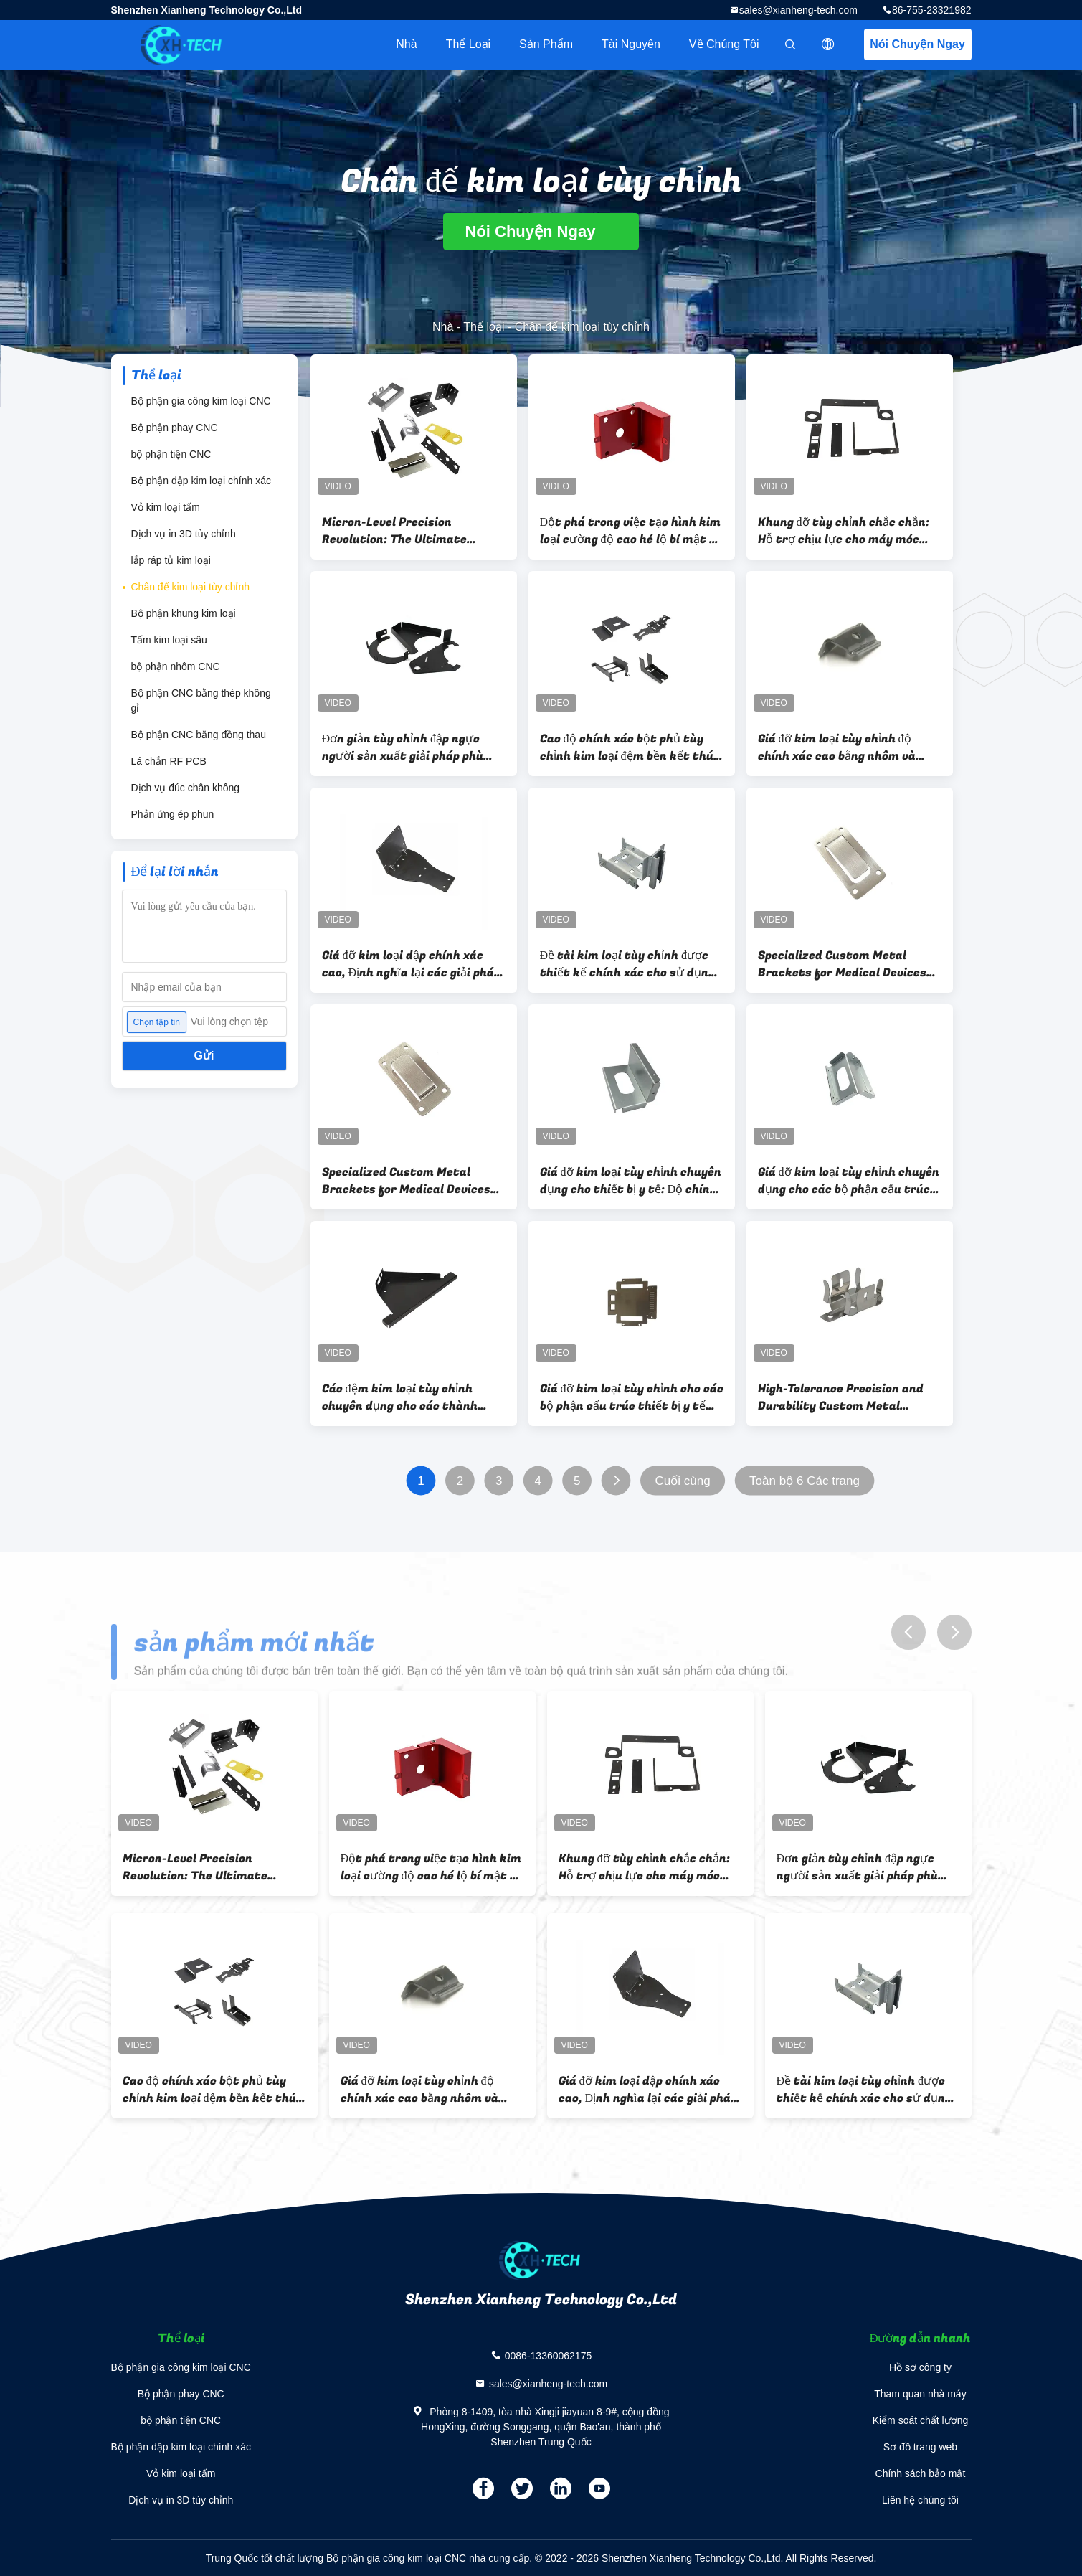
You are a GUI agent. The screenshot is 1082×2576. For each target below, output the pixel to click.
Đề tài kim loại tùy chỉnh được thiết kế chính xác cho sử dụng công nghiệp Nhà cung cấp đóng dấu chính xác (627, 964)
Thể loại (468, 44)
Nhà (406, 44)
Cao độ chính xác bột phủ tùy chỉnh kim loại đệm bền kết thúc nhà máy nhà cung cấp (630, 747)
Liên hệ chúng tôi (920, 2500)
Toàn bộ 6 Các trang (804, 1481)
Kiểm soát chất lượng (921, 2420)
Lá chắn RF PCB (169, 761)
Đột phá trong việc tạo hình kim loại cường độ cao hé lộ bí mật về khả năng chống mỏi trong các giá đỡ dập (631, 531)
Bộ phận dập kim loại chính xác (201, 480)
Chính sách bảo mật (920, 2473)
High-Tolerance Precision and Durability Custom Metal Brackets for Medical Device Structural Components (841, 1397)
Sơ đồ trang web (920, 2447)
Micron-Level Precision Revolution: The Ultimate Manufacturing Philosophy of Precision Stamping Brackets (406, 531)
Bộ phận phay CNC (174, 427)
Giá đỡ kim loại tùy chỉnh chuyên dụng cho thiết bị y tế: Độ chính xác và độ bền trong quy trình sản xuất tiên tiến (630, 1181)
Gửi (204, 1055)
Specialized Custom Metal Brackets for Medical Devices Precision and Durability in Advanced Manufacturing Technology (406, 1181)
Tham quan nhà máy (920, 2394)
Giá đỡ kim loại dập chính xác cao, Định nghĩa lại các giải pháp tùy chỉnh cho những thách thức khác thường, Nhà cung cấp (414, 964)
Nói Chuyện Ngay (917, 44)
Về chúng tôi (724, 44)
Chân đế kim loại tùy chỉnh (190, 587)
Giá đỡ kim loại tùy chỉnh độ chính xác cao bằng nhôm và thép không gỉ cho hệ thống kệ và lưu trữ (842, 747)
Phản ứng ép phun (172, 814)
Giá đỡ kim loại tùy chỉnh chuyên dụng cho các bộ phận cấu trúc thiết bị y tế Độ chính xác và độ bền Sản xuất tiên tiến (848, 1181)
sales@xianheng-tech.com (798, 10)
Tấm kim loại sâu (169, 640)
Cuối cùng (682, 1481)
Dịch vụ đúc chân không (185, 787)
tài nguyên (631, 44)
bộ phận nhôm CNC (175, 666)
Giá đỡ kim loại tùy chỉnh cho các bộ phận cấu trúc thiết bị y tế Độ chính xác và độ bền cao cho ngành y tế (631, 1397)
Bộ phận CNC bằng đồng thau (198, 734)
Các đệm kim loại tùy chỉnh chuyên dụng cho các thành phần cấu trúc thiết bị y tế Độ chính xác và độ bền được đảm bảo (406, 1397)
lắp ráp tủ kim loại (171, 560)
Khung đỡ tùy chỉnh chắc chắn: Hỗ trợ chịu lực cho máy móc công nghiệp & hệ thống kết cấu (846, 531)
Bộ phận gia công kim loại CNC (201, 401)
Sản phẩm (546, 44)
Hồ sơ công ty (920, 2367)
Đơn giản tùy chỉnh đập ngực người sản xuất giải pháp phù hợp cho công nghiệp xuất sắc (404, 747)
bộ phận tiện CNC (171, 454)
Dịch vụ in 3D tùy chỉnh (183, 533)
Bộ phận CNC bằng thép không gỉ (201, 700)
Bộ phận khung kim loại (183, 613)
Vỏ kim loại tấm (165, 507)
